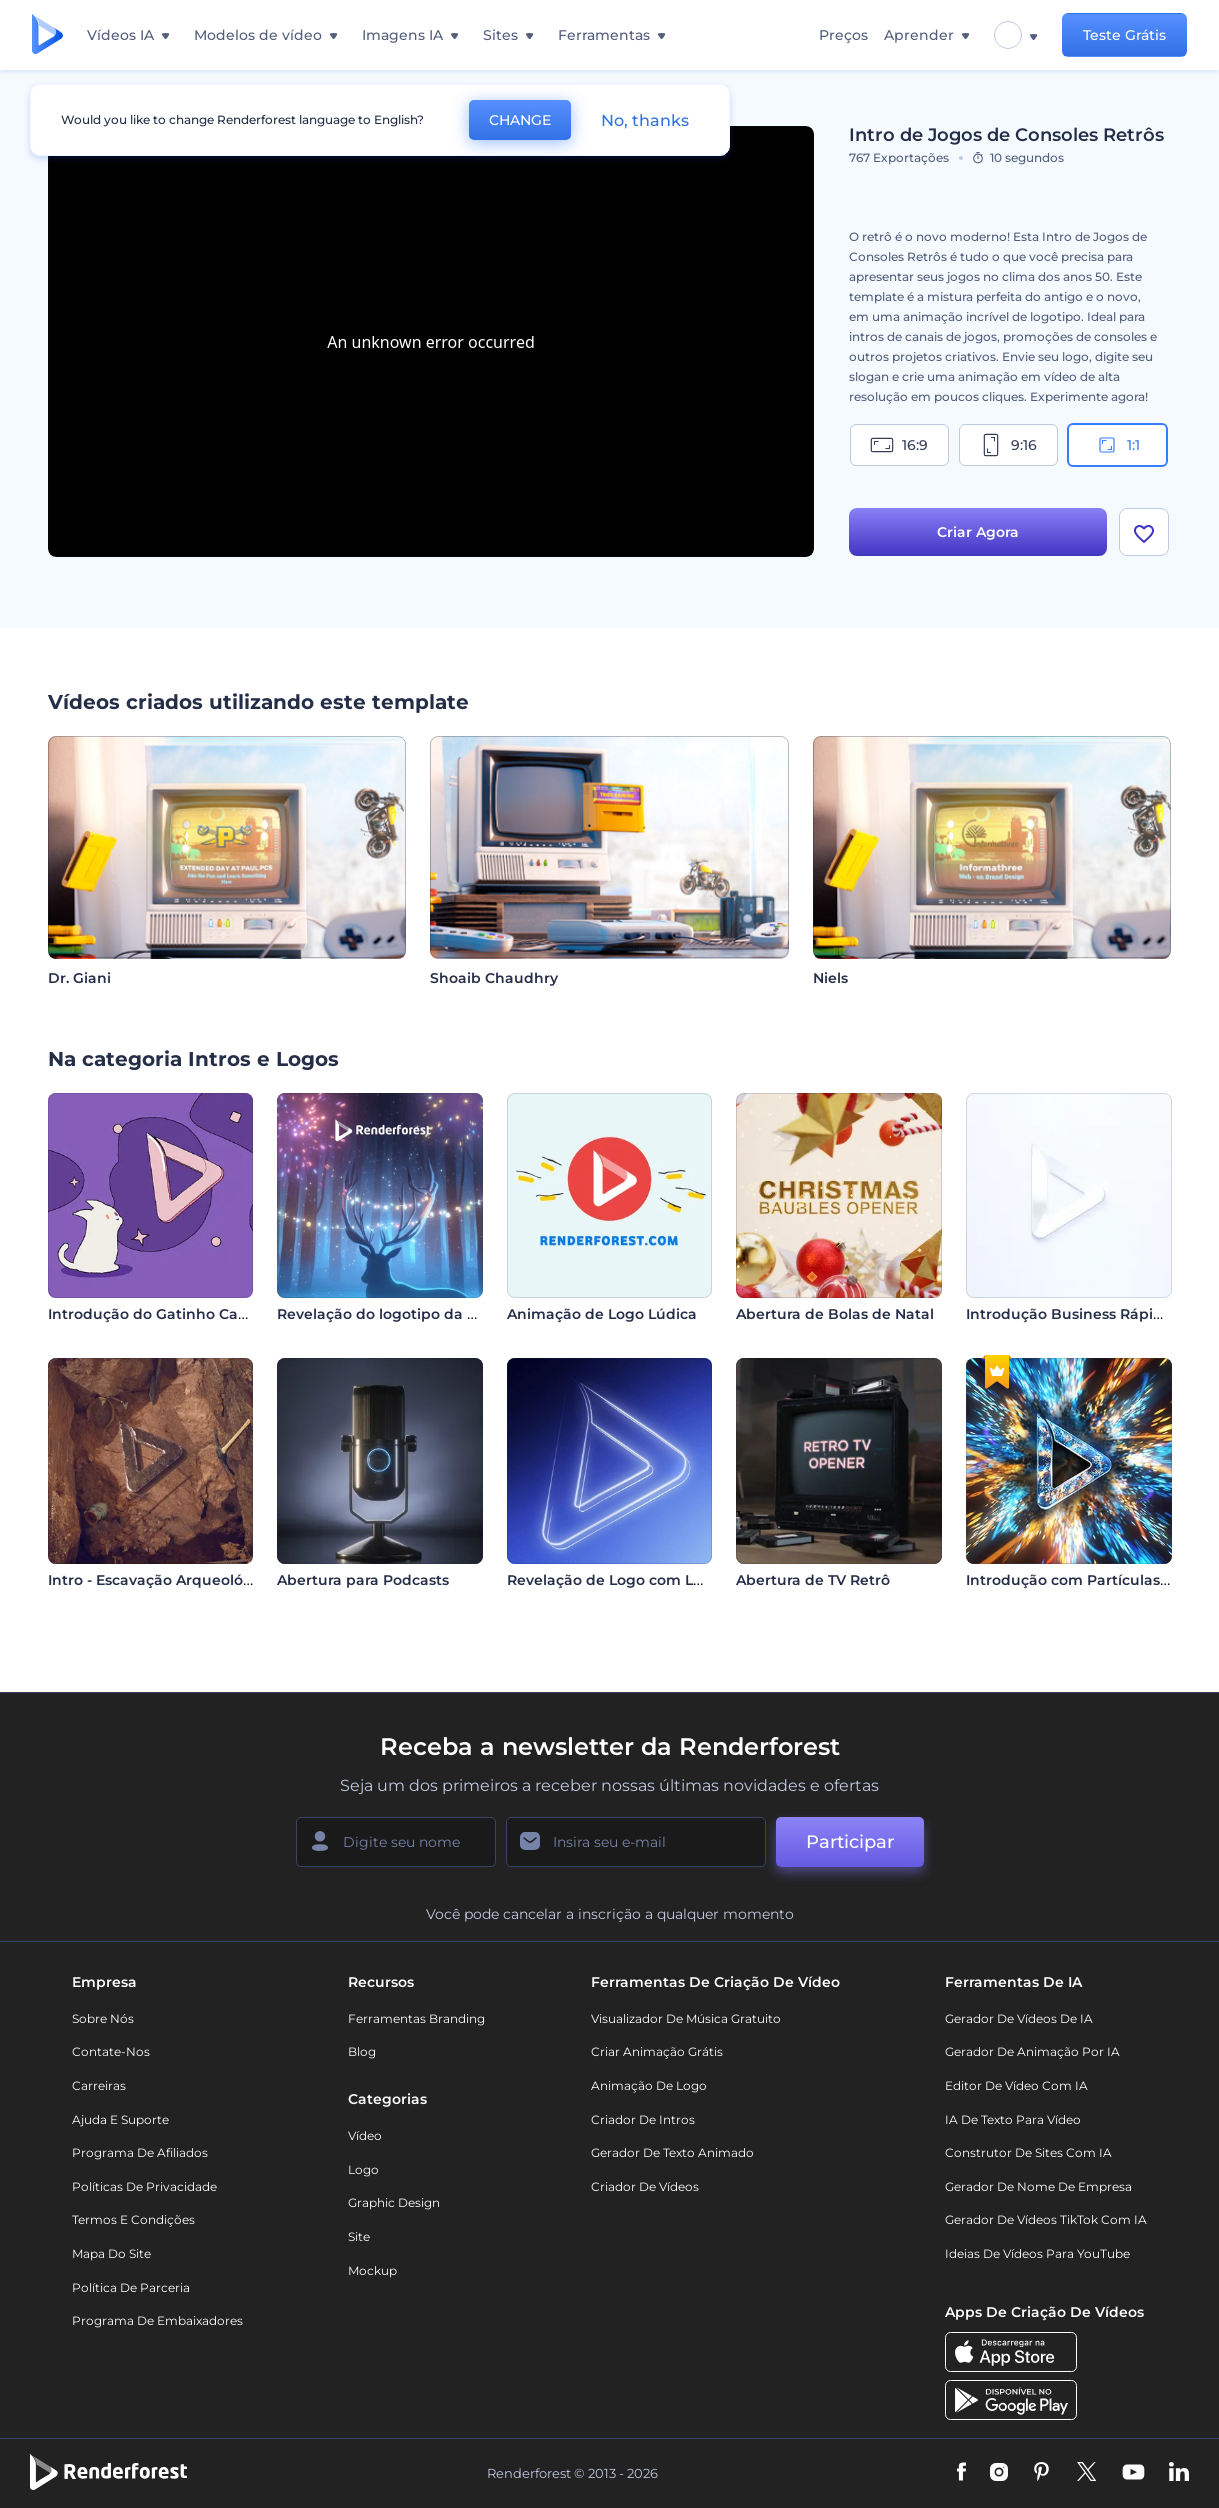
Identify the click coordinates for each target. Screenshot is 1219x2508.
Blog (362, 2051)
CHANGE (520, 120)
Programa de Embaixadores (157, 2320)
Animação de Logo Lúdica (602, 1314)
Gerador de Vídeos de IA (1019, 2018)
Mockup (372, 2270)
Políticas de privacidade (144, 2186)
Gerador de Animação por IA (1032, 2051)
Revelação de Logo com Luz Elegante (643, 1580)
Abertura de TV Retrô (813, 1580)
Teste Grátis (1124, 35)
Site (359, 2236)
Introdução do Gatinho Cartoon (163, 1314)
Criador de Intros (643, 2119)
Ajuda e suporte (120, 2119)
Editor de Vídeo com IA (1016, 2085)
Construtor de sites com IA (1028, 2152)
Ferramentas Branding (416, 2018)
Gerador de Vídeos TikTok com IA (1046, 2219)
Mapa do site (111, 2253)
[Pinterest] (1041, 2473)
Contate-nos (111, 2051)
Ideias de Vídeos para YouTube (1037, 2253)
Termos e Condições (133, 2219)
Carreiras (99, 2085)
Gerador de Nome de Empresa (1038, 2186)
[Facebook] (961, 2473)
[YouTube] (1133, 2473)
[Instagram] (999, 2473)
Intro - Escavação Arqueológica (161, 1580)
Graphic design (394, 2202)
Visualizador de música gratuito (686, 2018)
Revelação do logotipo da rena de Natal (422, 1314)
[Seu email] (636, 1842)
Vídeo (365, 2135)
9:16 (1008, 445)
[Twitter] (1086, 2473)
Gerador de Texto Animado (672, 2152)
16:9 (899, 445)
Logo (363, 2169)
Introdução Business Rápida (1069, 1314)
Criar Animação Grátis (657, 2051)
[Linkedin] (1179, 2473)
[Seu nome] (396, 1842)
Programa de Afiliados (140, 2152)
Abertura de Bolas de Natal (835, 1314)
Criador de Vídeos (645, 2186)
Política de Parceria (131, 2287)
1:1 (1117, 445)
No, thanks (645, 120)
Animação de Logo (649, 2085)
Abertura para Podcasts (363, 1580)
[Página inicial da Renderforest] (47, 35)
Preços (843, 35)
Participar (850, 1842)
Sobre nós (103, 2018)
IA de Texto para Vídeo (1013, 2119)
